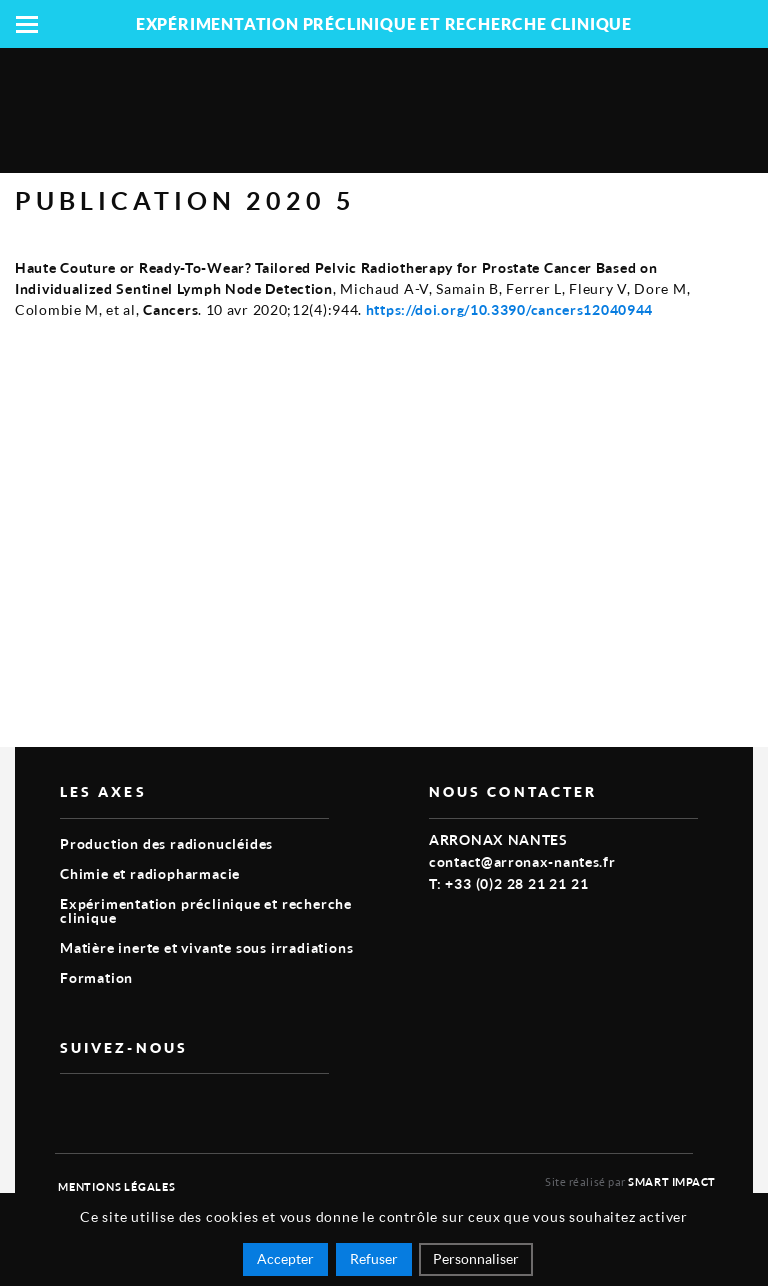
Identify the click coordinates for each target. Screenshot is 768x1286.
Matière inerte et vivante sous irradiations (206, 947)
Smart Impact (672, 1181)
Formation (96, 977)
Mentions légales (117, 1186)
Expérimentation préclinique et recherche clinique (206, 910)
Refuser (374, 1258)
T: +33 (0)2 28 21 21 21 (508, 883)
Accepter (285, 1258)
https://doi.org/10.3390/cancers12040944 (509, 309)
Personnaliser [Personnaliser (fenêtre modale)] (476, 1258)
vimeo (72, 1106)
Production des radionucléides (166, 843)
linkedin (118, 1106)
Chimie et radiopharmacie (150, 873)
